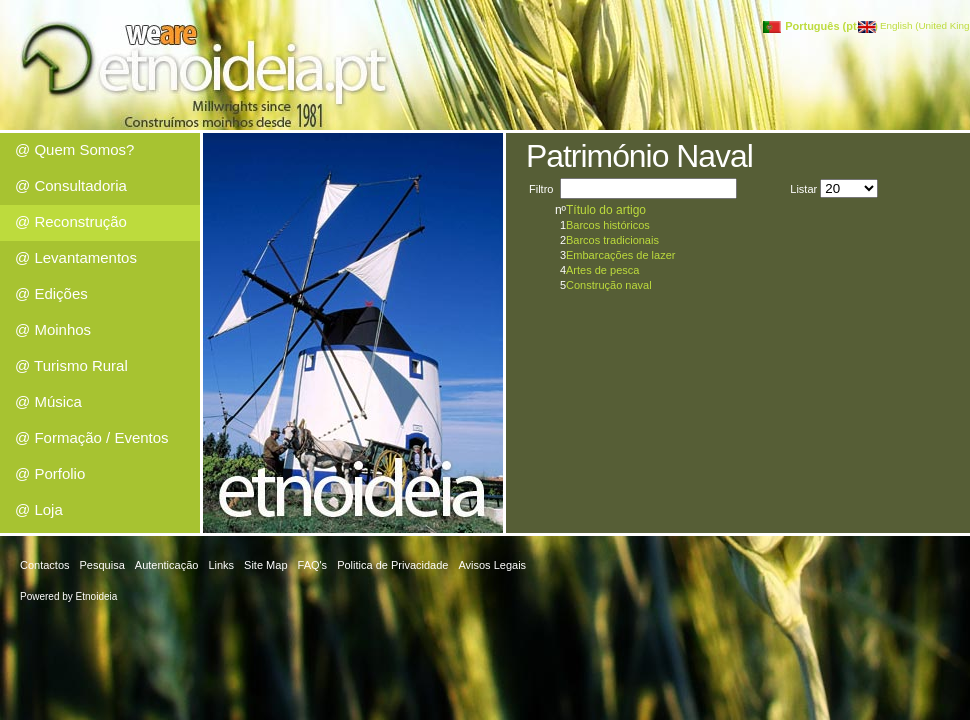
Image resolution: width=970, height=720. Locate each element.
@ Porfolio (50, 473)
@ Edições (51, 293)
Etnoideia (97, 596)
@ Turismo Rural (71, 365)
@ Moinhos (53, 329)
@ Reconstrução (71, 221)
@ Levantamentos (76, 257)
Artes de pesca (602, 270)
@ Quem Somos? (74, 149)
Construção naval (609, 285)
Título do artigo (606, 210)
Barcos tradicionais (612, 240)
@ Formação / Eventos (92, 437)
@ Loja (39, 509)
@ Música (48, 401)
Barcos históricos (608, 225)
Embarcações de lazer (620, 255)
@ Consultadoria (71, 185)
